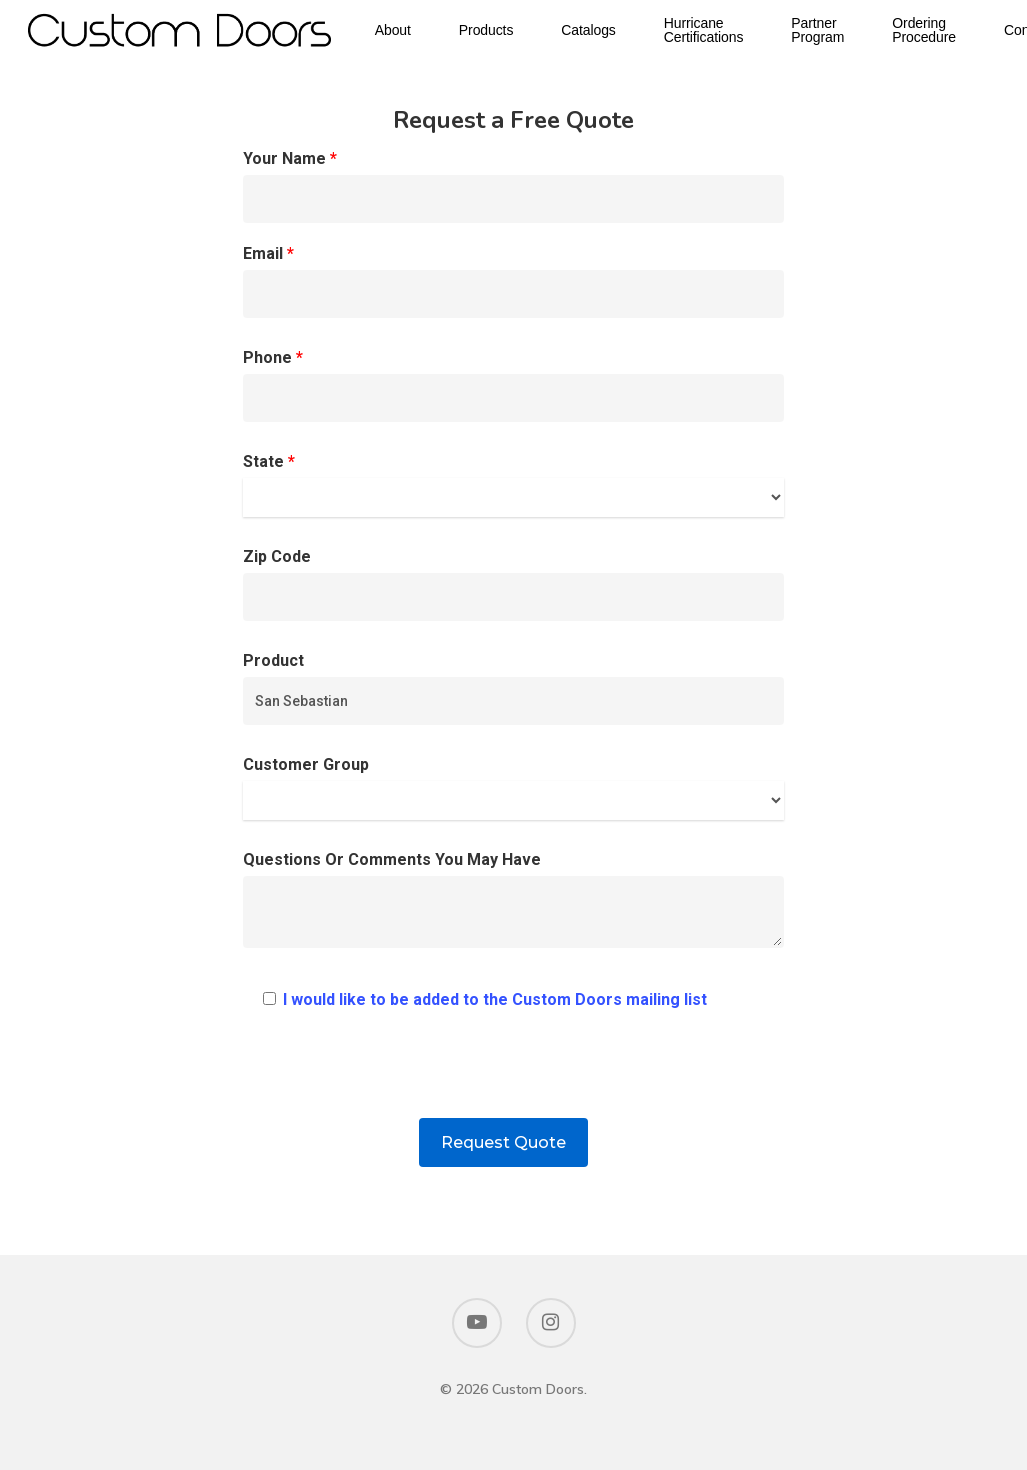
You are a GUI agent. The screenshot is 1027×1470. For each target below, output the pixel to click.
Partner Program (837, 32)
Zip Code (514, 584)
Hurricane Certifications (724, 32)
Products (506, 32)
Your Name (514, 186)
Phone (514, 385)
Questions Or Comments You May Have (514, 904)
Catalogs (608, 32)
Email (514, 281)
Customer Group (514, 787)
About (413, 32)
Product (514, 688)
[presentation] (514, 1079)
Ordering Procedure (944, 32)
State (514, 484)
